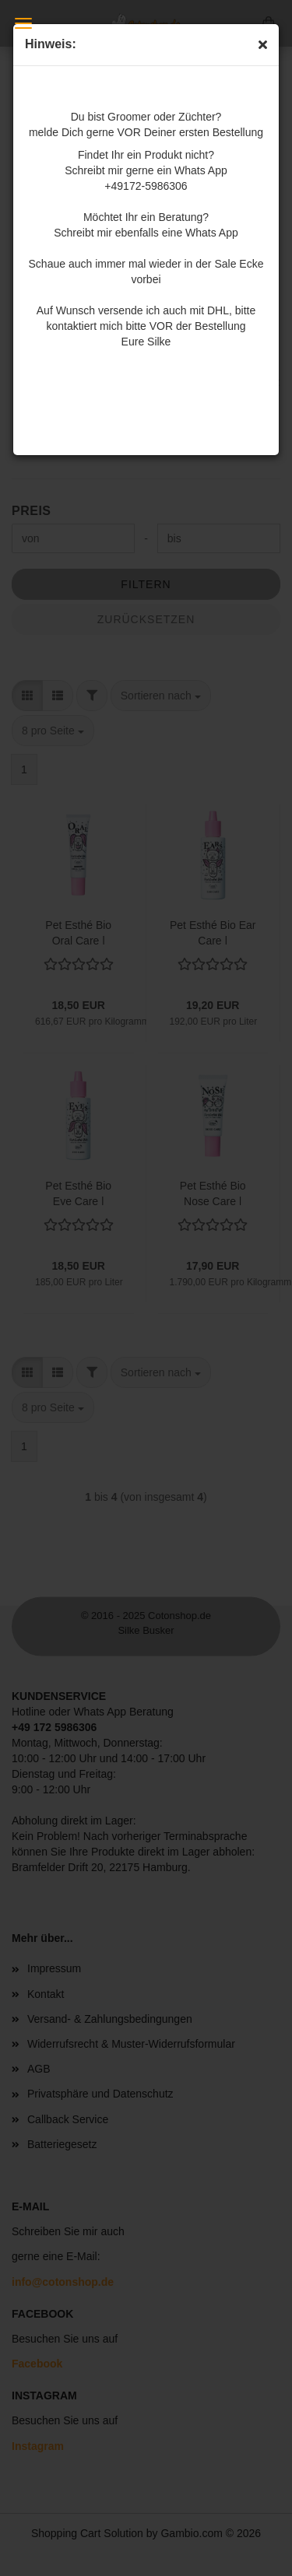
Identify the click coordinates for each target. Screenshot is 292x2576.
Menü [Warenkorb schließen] (23, 23)
